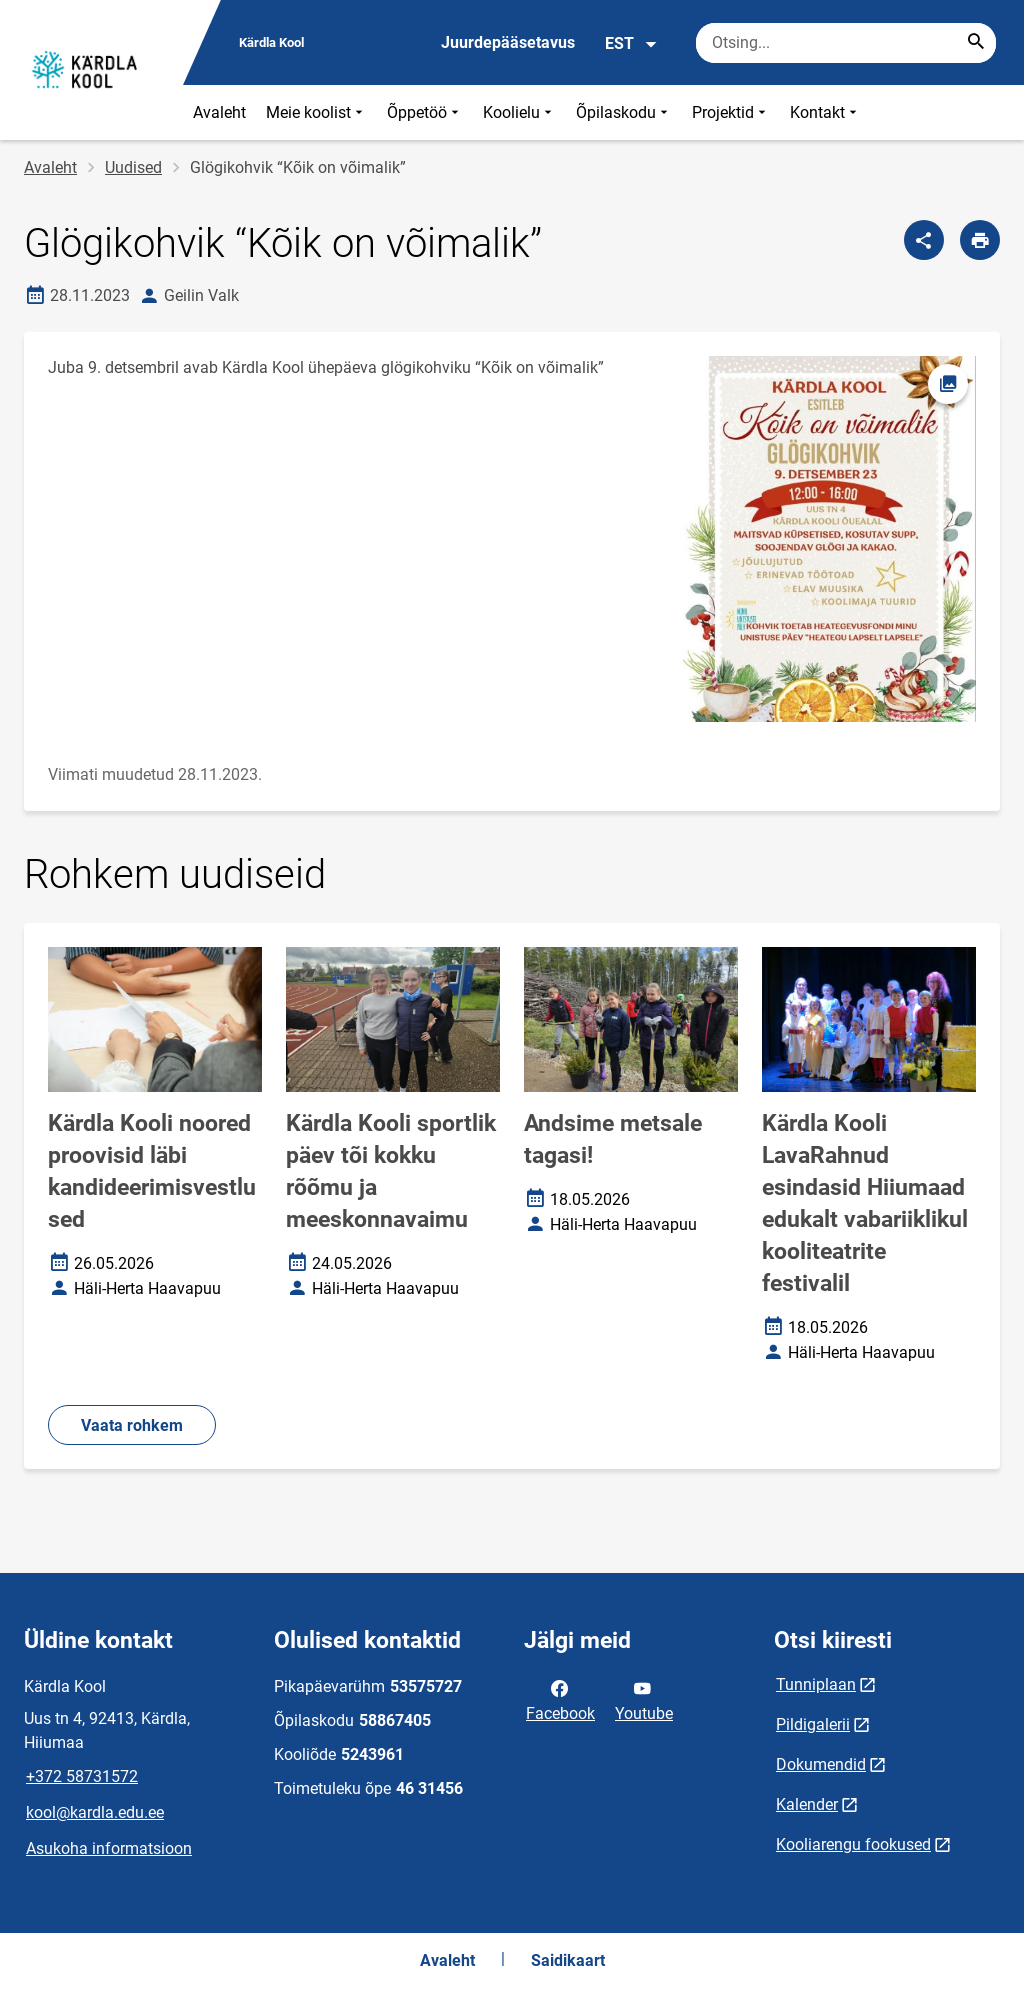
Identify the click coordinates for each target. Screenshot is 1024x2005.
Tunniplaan (816, 1684)
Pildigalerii (813, 1724)
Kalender (807, 1804)
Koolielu (519, 112)
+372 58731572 (82, 1776)
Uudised (133, 167)
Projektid (731, 112)
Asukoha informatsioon (109, 1848)
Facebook (560, 1699)
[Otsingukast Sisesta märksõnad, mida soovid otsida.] (846, 43)
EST (631, 44)
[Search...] (976, 43)
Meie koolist (316, 112)
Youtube (644, 1699)
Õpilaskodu (624, 112)
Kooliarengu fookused (853, 1844)
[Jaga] (924, 240)
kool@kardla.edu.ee (95, 1812)
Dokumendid (821, 1764)
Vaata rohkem (132, 1425)
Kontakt (825, 112)
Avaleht (219, 112)
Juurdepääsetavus (508, 42)
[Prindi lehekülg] (980, 240)
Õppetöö (425, 112)
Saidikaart (568, 1960)
